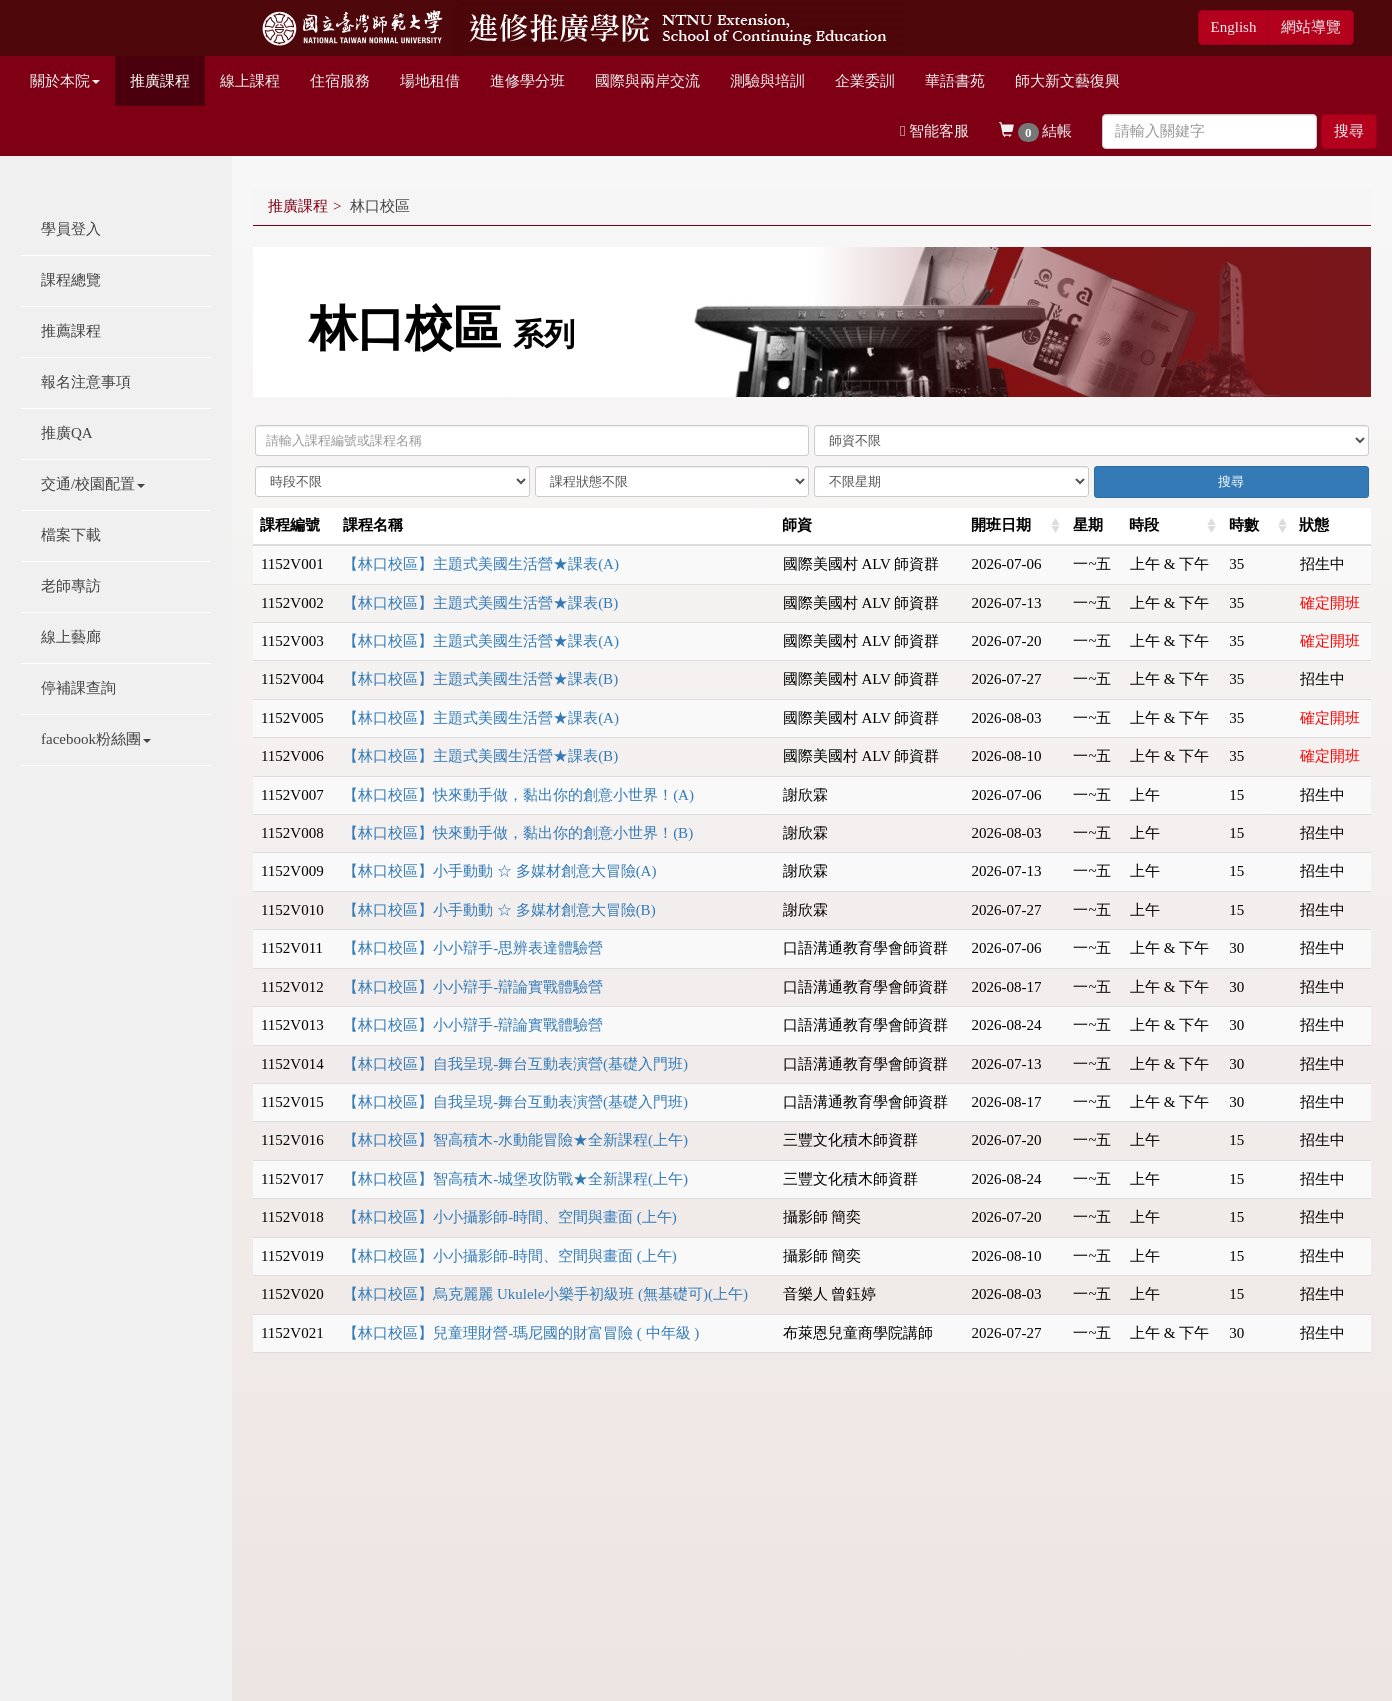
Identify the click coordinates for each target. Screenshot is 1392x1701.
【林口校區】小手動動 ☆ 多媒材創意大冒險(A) (499, 871)
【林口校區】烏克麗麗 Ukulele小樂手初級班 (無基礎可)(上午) (545, 1294)
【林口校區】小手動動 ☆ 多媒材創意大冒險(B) (499, 910)
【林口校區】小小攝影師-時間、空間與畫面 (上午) (510, 1217)
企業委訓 (865, 81)
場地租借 (430, 81)
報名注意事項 (86, 382)
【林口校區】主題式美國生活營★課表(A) (481, 564)
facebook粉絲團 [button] (96, 739)
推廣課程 (160, 81)
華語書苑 (955, 81)
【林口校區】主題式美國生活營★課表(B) (480, 603)
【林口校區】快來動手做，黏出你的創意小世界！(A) (518, 795)
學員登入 (71, 229)
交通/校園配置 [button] (93, 484)
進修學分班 (527, 81)
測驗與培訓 (767, 81)
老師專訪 (71, 586)
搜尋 (1349, 131)
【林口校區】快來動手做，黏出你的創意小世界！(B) (518, 833)
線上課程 (250, 81)
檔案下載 (71, 535)
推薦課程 (71, 331)
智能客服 (934, 131)
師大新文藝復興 (1067, 81)
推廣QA (67, 433)
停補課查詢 (78, 688)
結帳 (1035, 132)
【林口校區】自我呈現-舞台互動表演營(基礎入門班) (515, 1064)
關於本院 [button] (65, 81)
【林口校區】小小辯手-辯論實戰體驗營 (473, 987)
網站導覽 (1311, 27)
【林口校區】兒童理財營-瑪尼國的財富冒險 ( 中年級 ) (521, 1333)
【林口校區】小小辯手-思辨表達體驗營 (473, 948)
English (1234, 27)
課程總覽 (71, 280)
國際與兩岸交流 (647, 81)
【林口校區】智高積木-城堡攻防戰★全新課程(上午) (515, 1179)
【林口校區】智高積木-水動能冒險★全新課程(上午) (515, 1140)
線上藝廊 (71, 637)
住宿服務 (340, 81)
